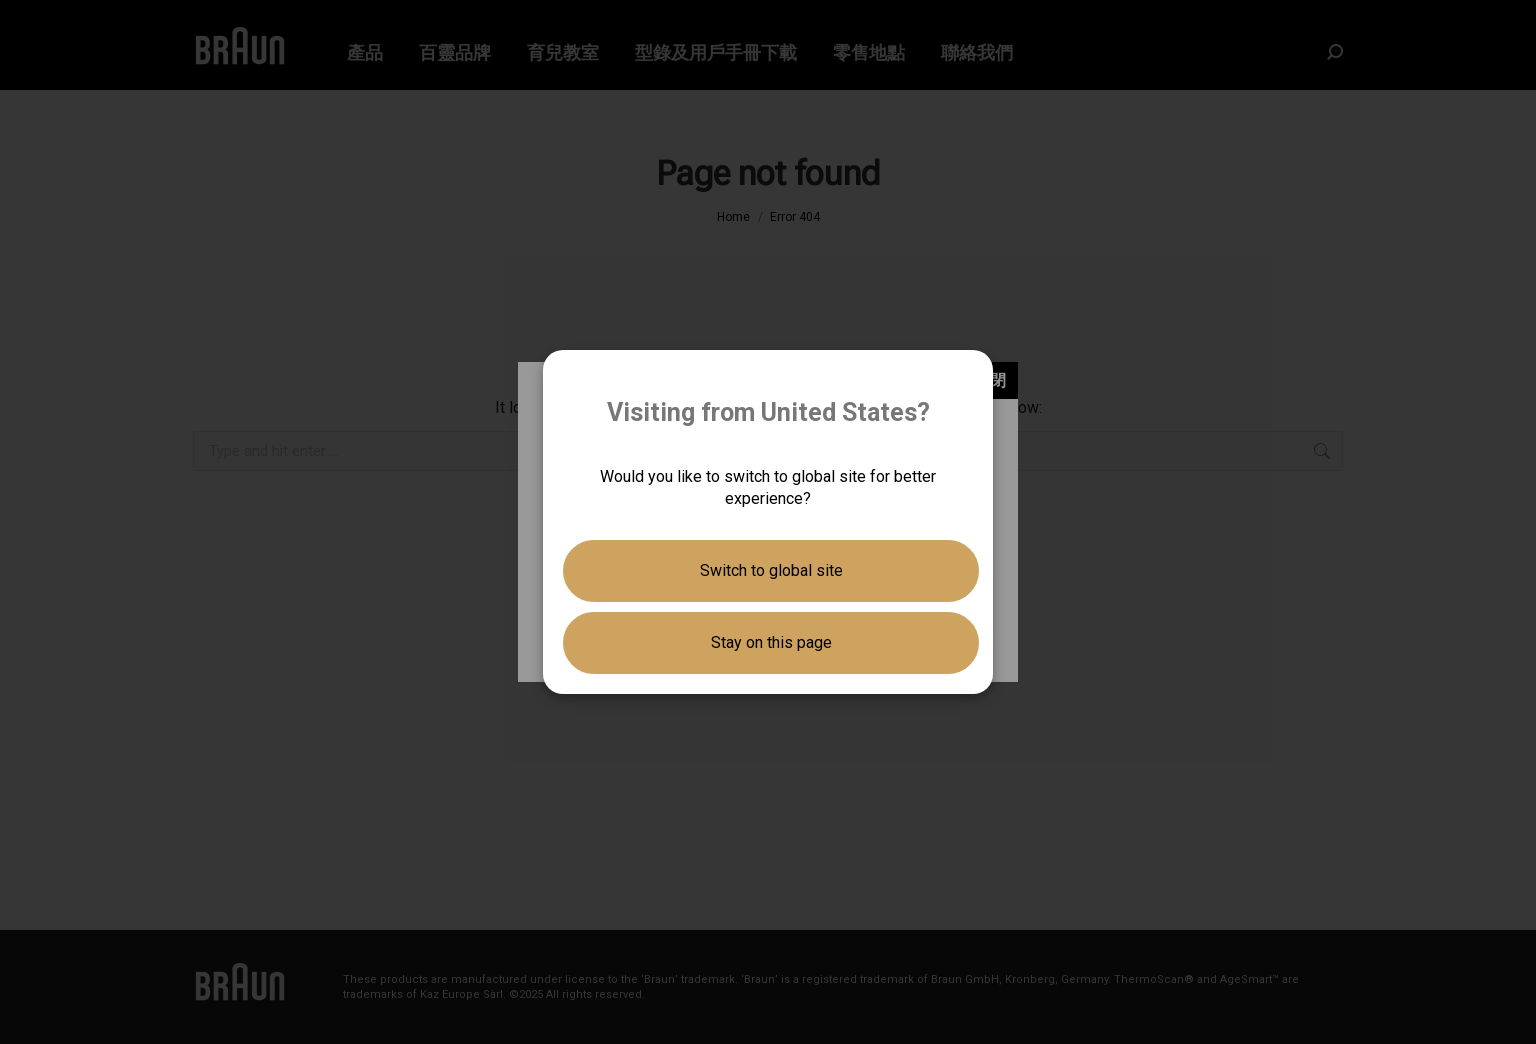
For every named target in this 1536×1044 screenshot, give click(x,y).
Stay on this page (771, 642)
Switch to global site (771, 570)
